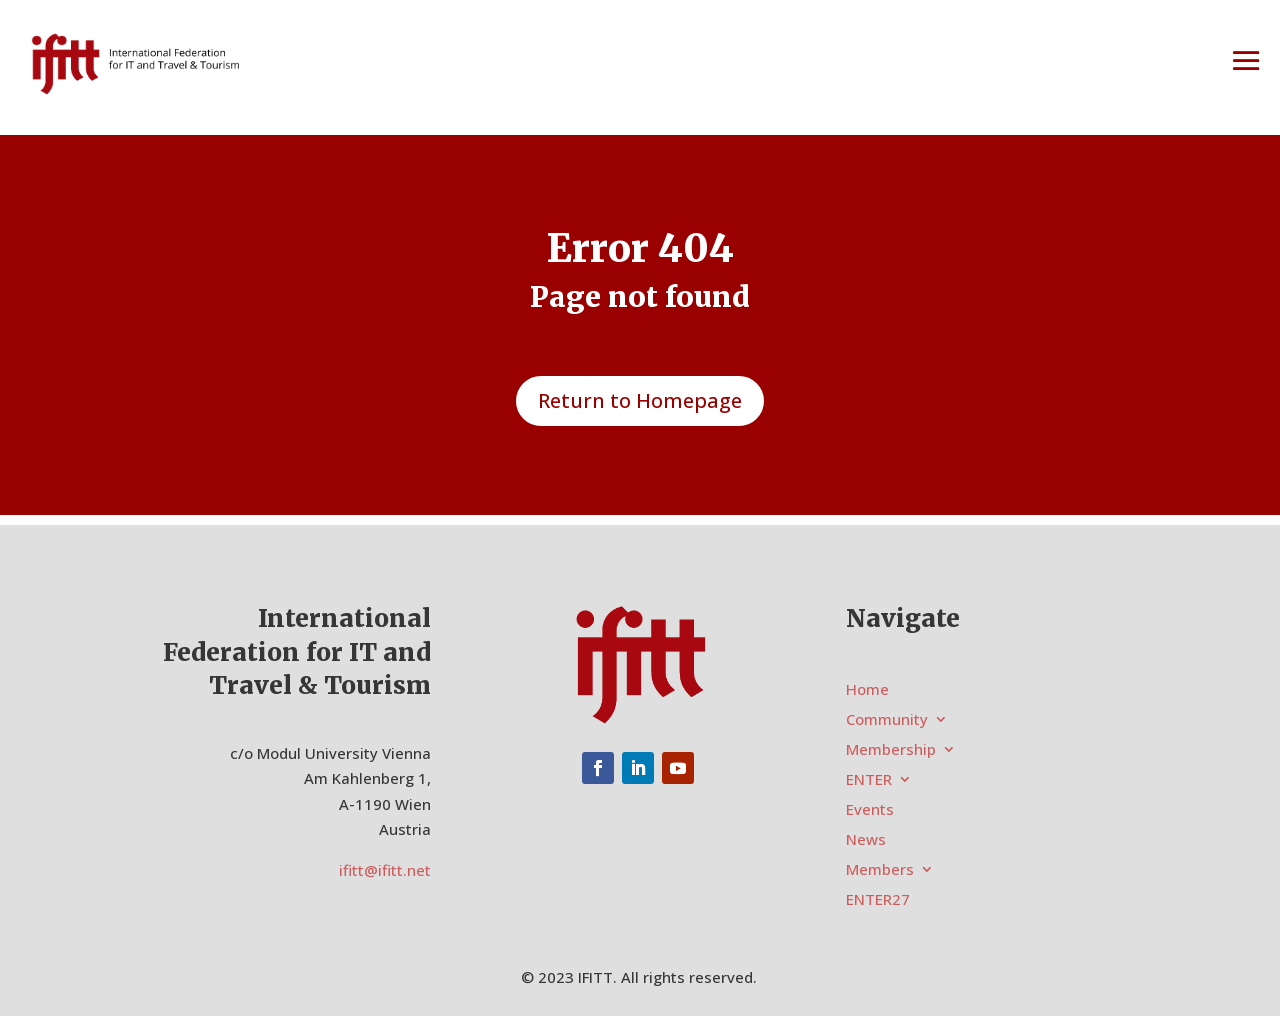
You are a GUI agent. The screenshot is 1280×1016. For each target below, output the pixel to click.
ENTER (869, 780)
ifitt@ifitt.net (385, 870)
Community (887, 720)
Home (867, 690)
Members (880, 870)
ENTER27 (878, 900)
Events (870, 810)
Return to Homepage (640, 400)
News (866, 840)
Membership (891, 750)
